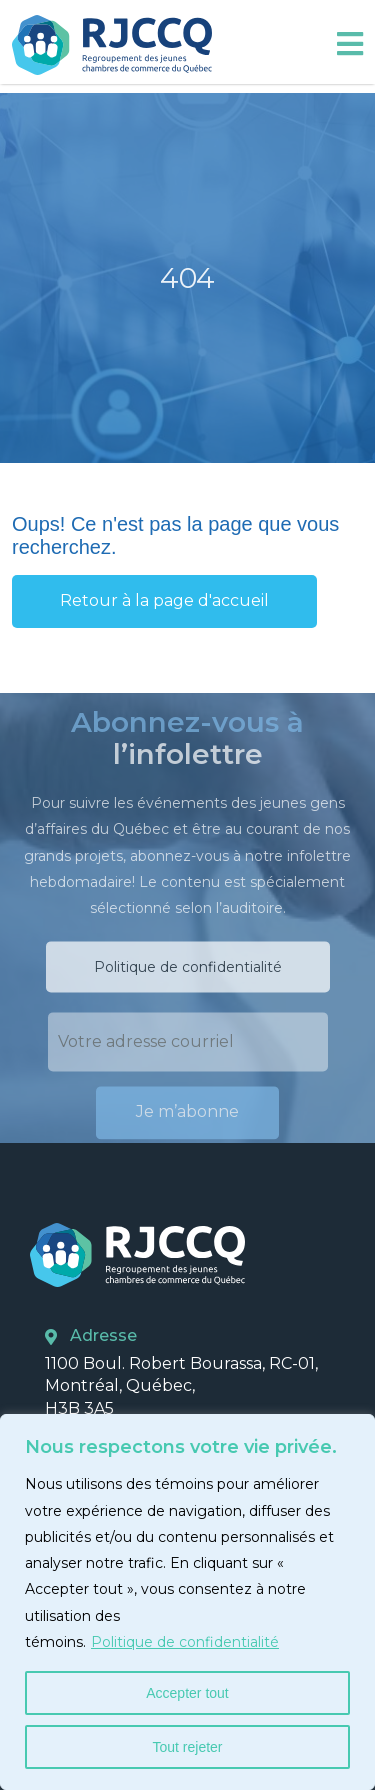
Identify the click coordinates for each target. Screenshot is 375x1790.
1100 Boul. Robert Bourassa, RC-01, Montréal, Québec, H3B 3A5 (181, 1386)
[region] (187, 1602)
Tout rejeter (187, 1747)
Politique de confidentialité (185, 1642)
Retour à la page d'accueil (164, 600)
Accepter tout (187, 1693)
